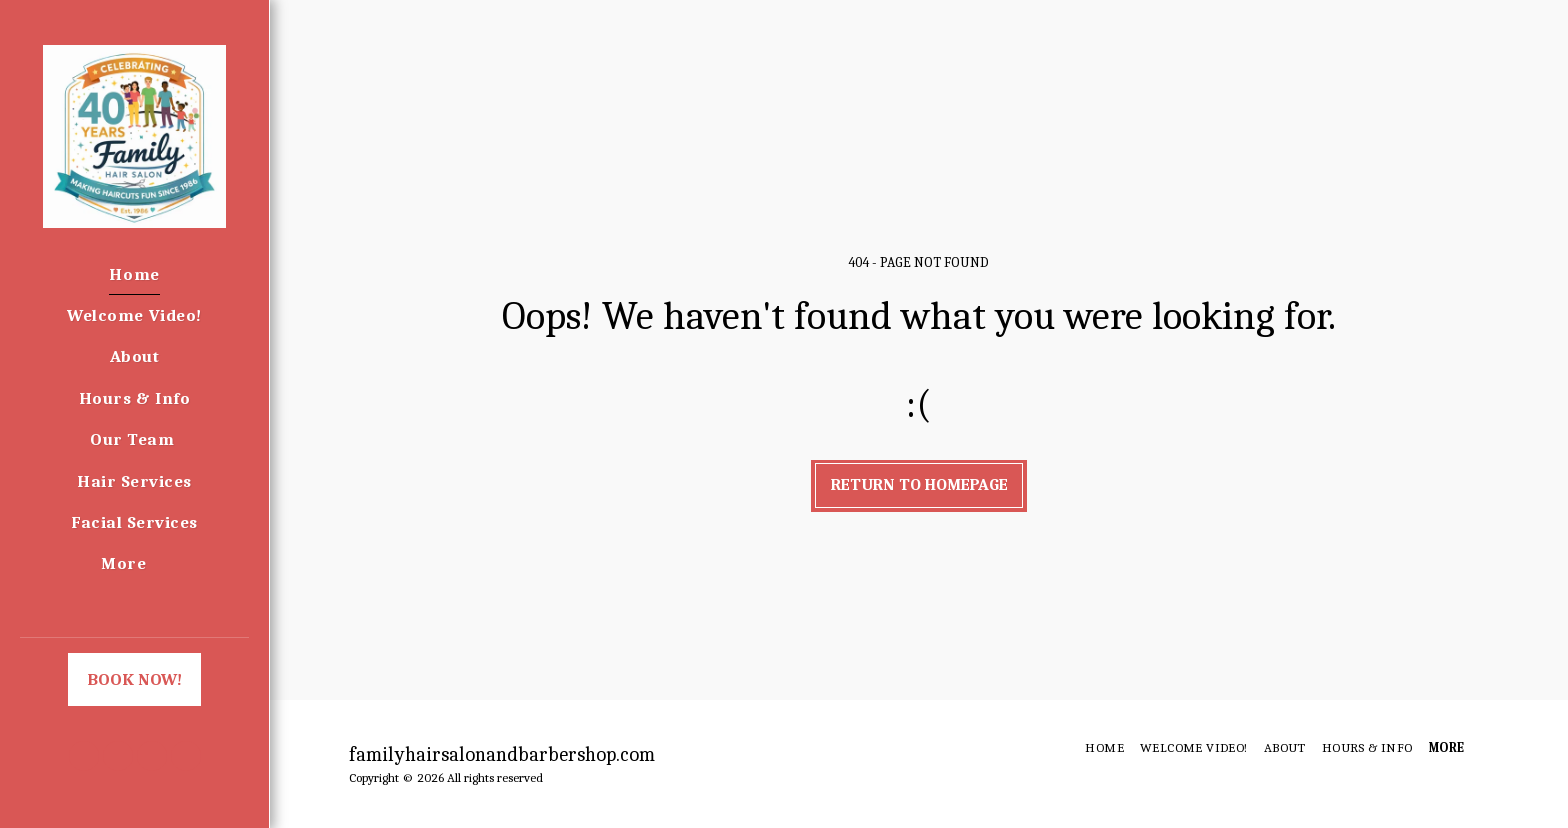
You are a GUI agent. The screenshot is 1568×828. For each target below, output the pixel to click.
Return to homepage (919, 484)
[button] (84, 756)
